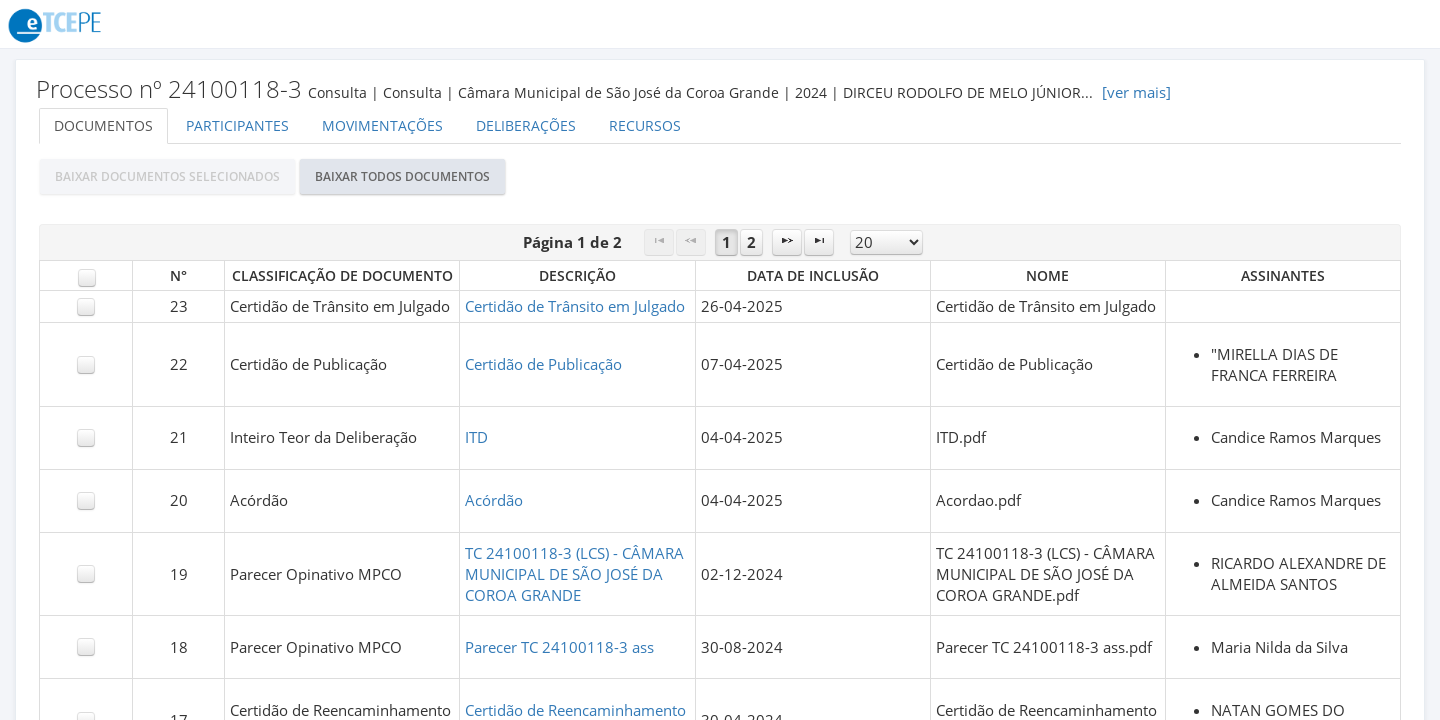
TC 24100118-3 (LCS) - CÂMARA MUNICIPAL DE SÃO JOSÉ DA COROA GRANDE (574, 574)
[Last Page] (819, 242)
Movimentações (382, 125)
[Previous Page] (691, 242)
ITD (476, 437)
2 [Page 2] (751, 242)
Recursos (645, 125)
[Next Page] (787, 242)
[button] (167, 176)
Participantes (237, 125)
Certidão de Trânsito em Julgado (575, 306)
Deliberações (526, 125)
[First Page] (659, 242)
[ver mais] (1136, 92)
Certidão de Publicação (543, 364)
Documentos (103, 125)
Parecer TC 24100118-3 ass (559, 647)
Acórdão (494, 500)
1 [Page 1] (726, 242)
